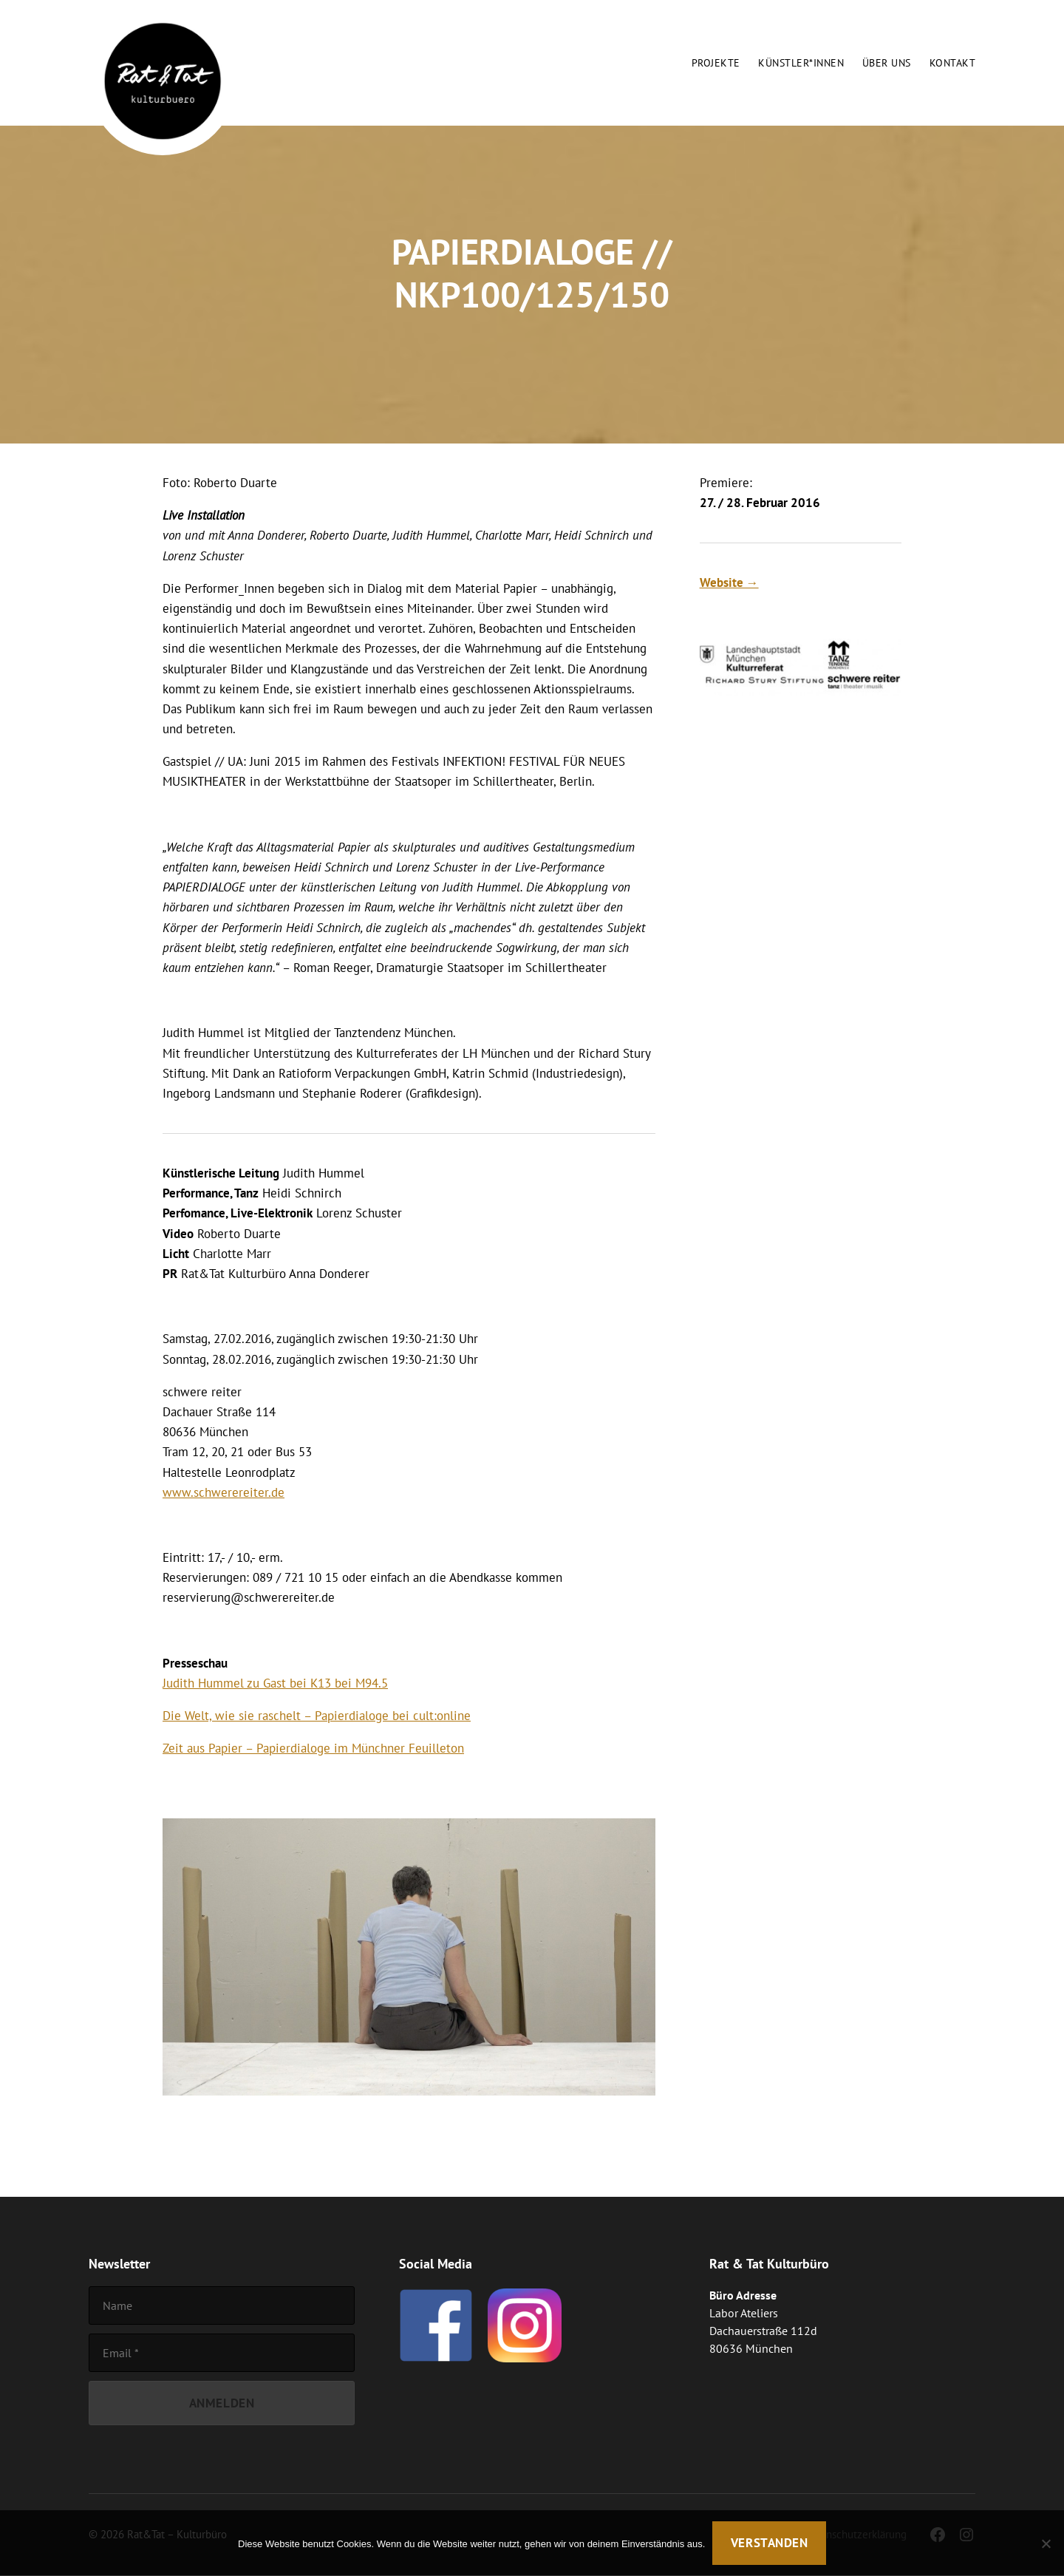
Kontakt (952, 63)
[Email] (222, 2353)
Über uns (886, 63)
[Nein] (1045, 2543)
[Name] (222, 2305)
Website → (729, 582)
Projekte (716, 63)
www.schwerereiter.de (223, 1492)
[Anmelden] (222, 2403)
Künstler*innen (801, 63)
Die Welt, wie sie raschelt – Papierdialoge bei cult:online (317, 1715)
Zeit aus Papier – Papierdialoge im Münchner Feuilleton (313, 1748)
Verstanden (769, 2543)
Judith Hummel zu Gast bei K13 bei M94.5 (275, 1683)
